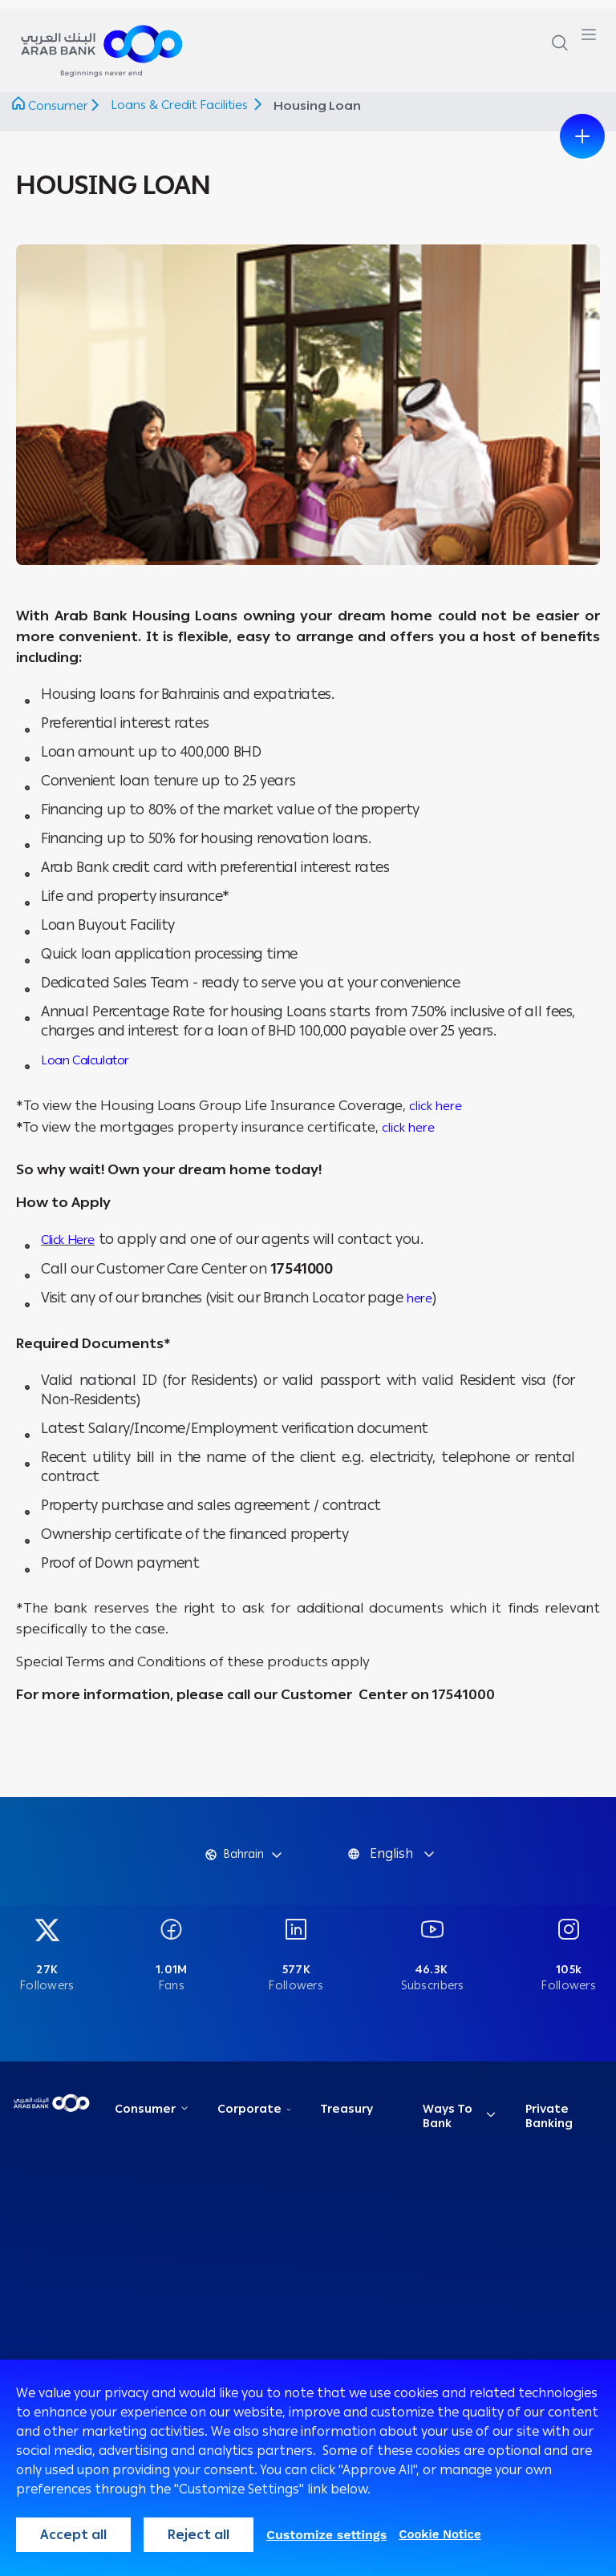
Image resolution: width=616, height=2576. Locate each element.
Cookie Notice (440, 2534)
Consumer (58, 106)
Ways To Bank (449, 2124)
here (419, 1298)
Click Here (68, 1240)
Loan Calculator (85, 1060)
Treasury (348, 2117)
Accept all (73, 2534)
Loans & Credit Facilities (182, 105)
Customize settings (326, 2534)
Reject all (198, 2534)
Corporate (251, 2117)
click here (435, 1106)
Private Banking (551, 2124)
